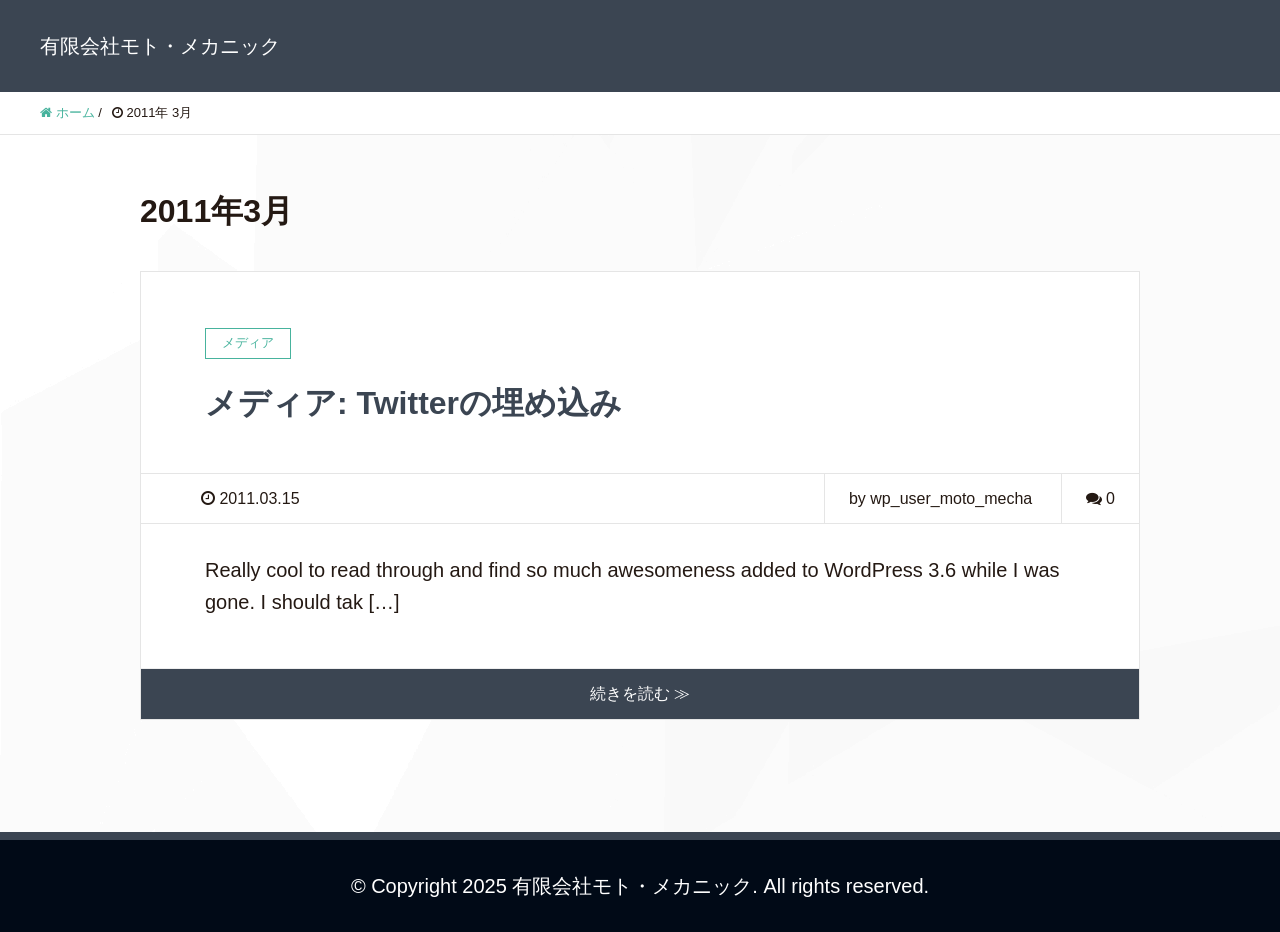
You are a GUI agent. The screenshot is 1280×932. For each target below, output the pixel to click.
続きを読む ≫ (640, 693)
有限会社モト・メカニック (160, 46)
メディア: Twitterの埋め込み (413, 403)
